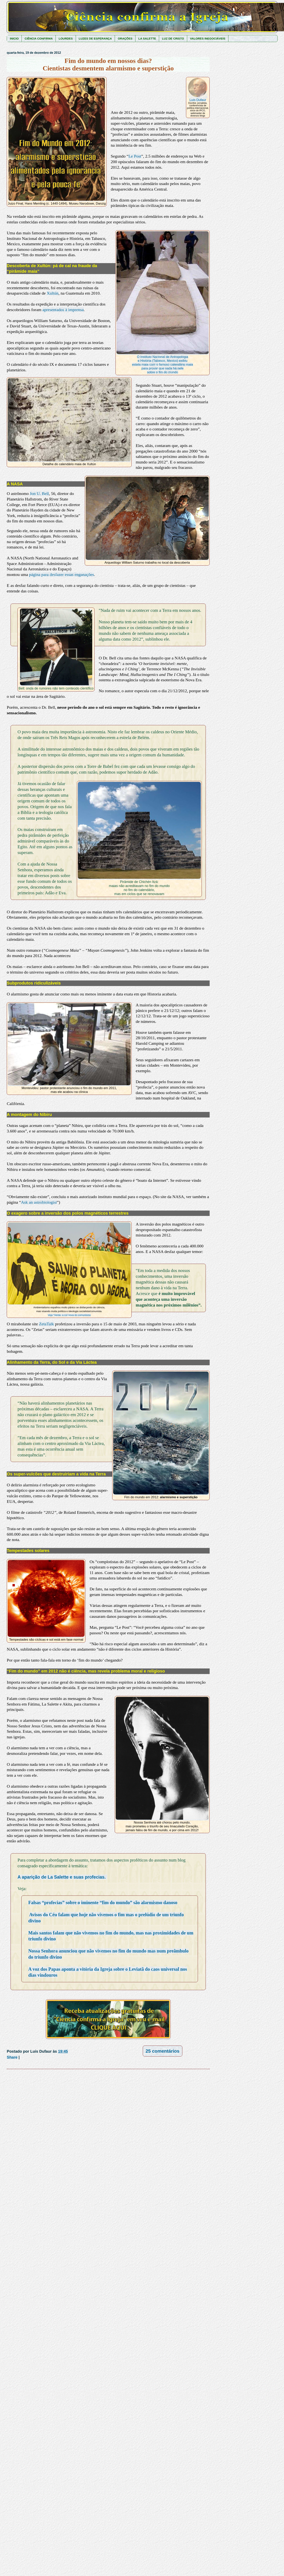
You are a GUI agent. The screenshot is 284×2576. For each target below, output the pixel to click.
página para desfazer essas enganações (61, 574)
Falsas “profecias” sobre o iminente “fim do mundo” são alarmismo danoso (102, 1902)
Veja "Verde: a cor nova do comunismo (69, 1315)
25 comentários (162, 2051)
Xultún (52, 293)
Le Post (134, 156)
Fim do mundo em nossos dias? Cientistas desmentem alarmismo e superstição (108, 64)
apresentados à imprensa (63, 309)
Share (12, 2057)
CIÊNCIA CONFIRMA (39, 38)
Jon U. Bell (39, 493)
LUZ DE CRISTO (173, 38)
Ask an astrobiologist (39, 1202)
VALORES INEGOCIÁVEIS (207, 38)
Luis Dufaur (197, 100)
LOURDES (66, 38)
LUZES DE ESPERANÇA (95, 38)
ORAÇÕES (125, 38)
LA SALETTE (147, 38)
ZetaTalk (46, 1323)
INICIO (14, 38)
